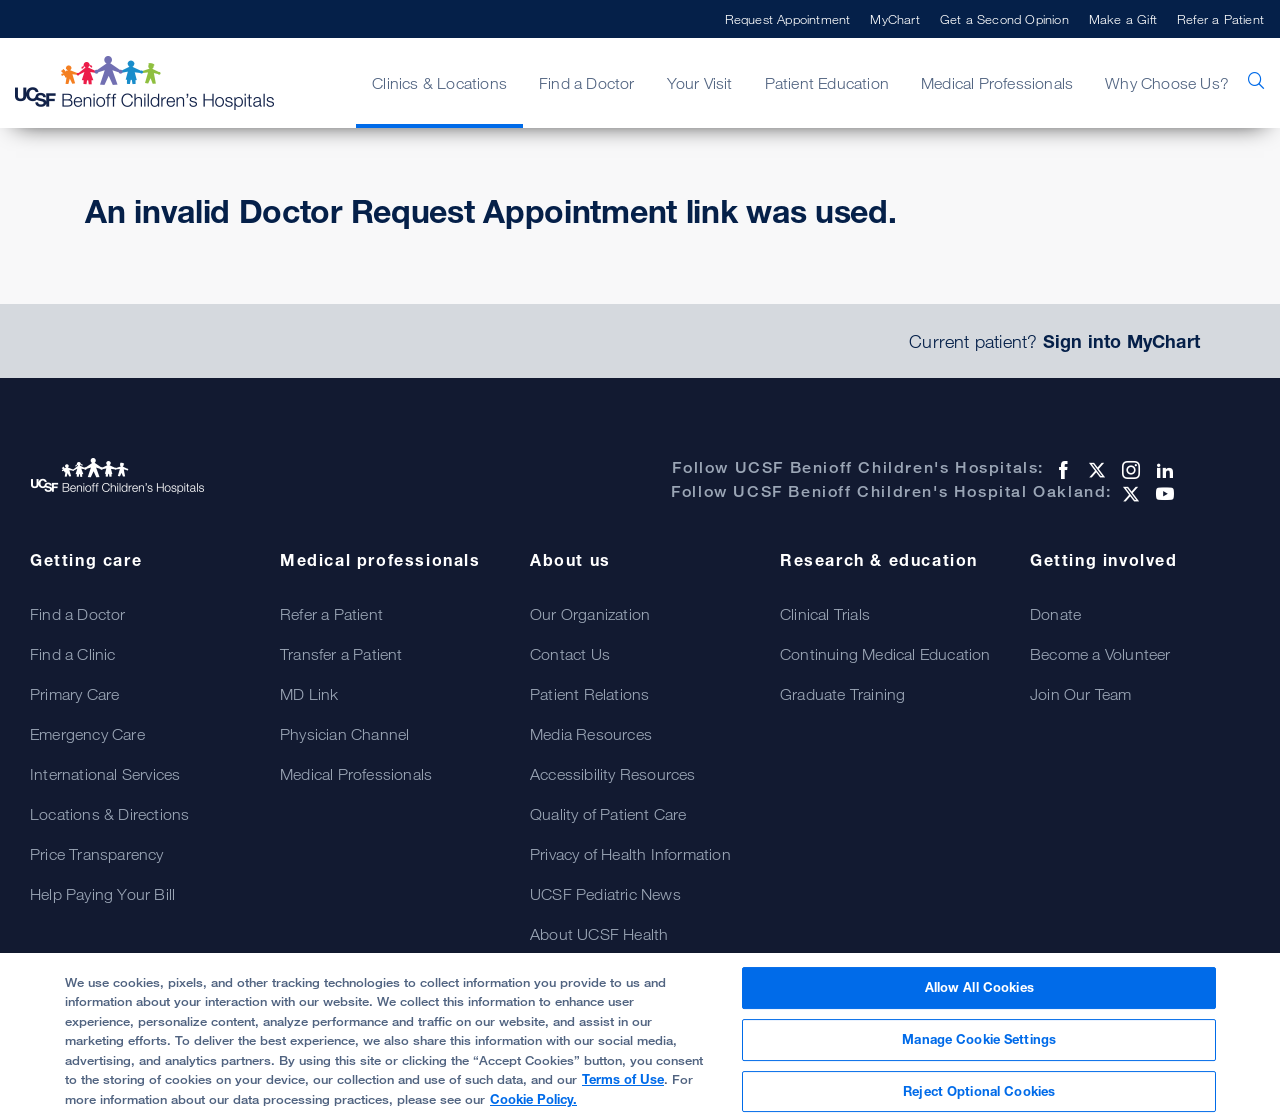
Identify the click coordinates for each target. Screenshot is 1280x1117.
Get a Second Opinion (1004, 19)
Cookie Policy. (533, 1108)
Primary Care (74, 694)
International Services (105, 774)
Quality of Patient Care (608, 814)
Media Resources (591, 734)
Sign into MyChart (1121, 341)
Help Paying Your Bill (102, 894)
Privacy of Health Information (630, 854)
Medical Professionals (997, 83)
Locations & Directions (109, 814)
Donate (1055, 614)
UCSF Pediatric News (605, 894)
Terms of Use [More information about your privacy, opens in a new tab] (623, 1088)
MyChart (894, 19)
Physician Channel (344, 734)
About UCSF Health (599, 934)
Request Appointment (788, 19)
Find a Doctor (587, 83)
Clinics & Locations (439, 83)
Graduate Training (842, 694)
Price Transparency (97, 854)
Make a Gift (1123, 19)
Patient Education (827, 83)
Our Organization (590, 614)
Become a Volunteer (1100, 654)
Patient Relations (589, 694)
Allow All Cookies (979, 996)
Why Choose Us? (1167, 83)
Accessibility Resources (613, 774)
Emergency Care (87, 734)
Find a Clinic (73, 654)
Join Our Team (1081, 694)
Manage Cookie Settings (979, 1048)
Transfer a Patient (341, 654)
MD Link (309, 694)
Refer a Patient (1220, 19)
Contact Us (570, 654)
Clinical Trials (825, 614)
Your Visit (700, 83)
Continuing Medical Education (885, 654)
